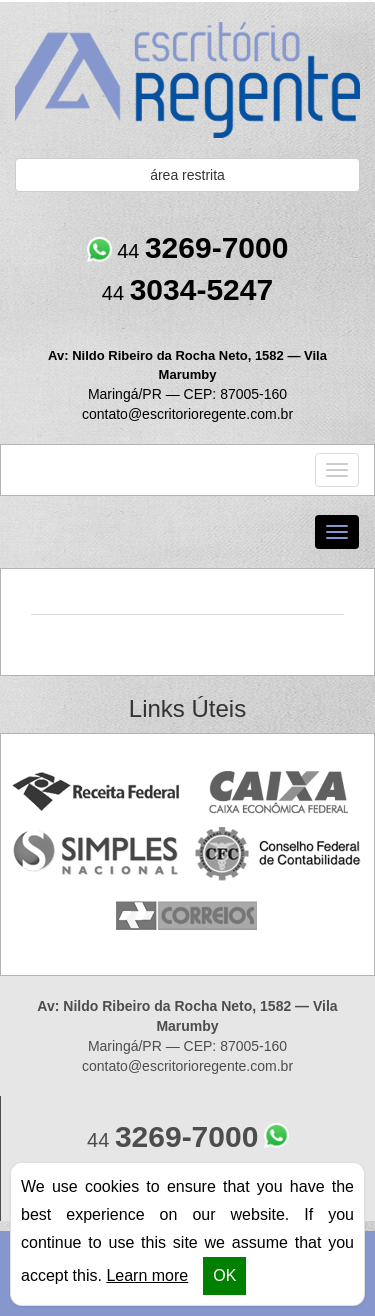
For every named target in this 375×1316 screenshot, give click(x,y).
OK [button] (224, 1275)
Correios (187, 916)
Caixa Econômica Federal (279, 792)
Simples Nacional (95, 854)
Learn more (147, 1275)
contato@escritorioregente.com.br (187, 414)
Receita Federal (95, 792)
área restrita (187, 175)
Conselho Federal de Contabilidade (279, 854)
